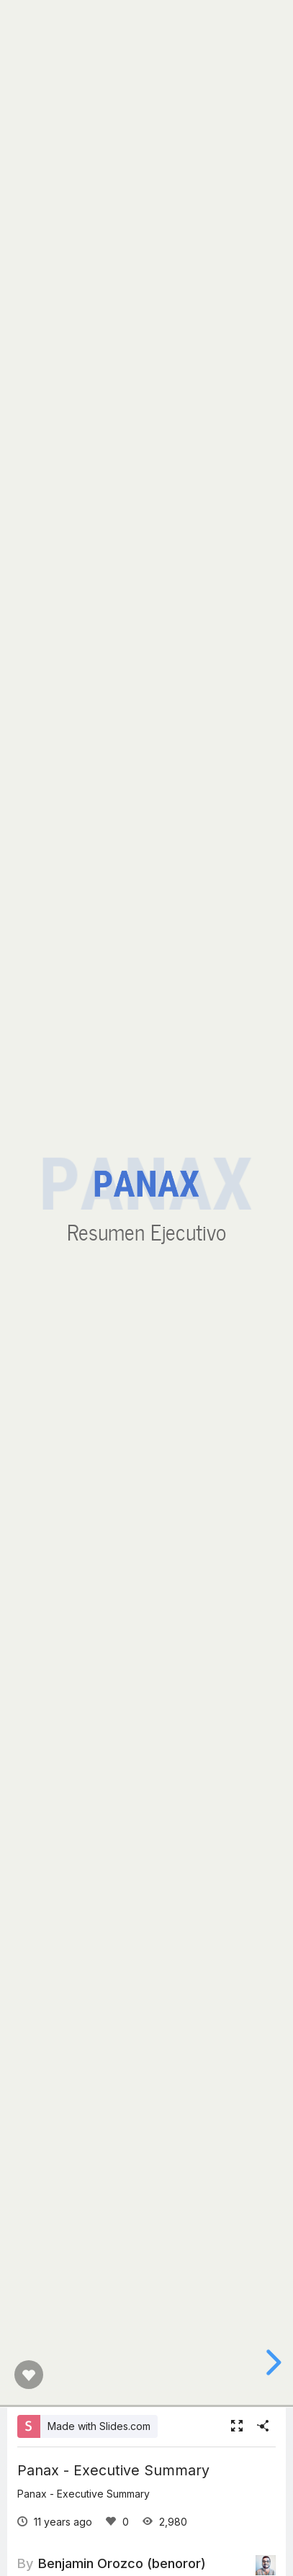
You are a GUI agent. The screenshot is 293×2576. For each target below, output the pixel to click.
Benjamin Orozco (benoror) (122, 2563)
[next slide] (271, 2362)
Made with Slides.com (99, 2426)
